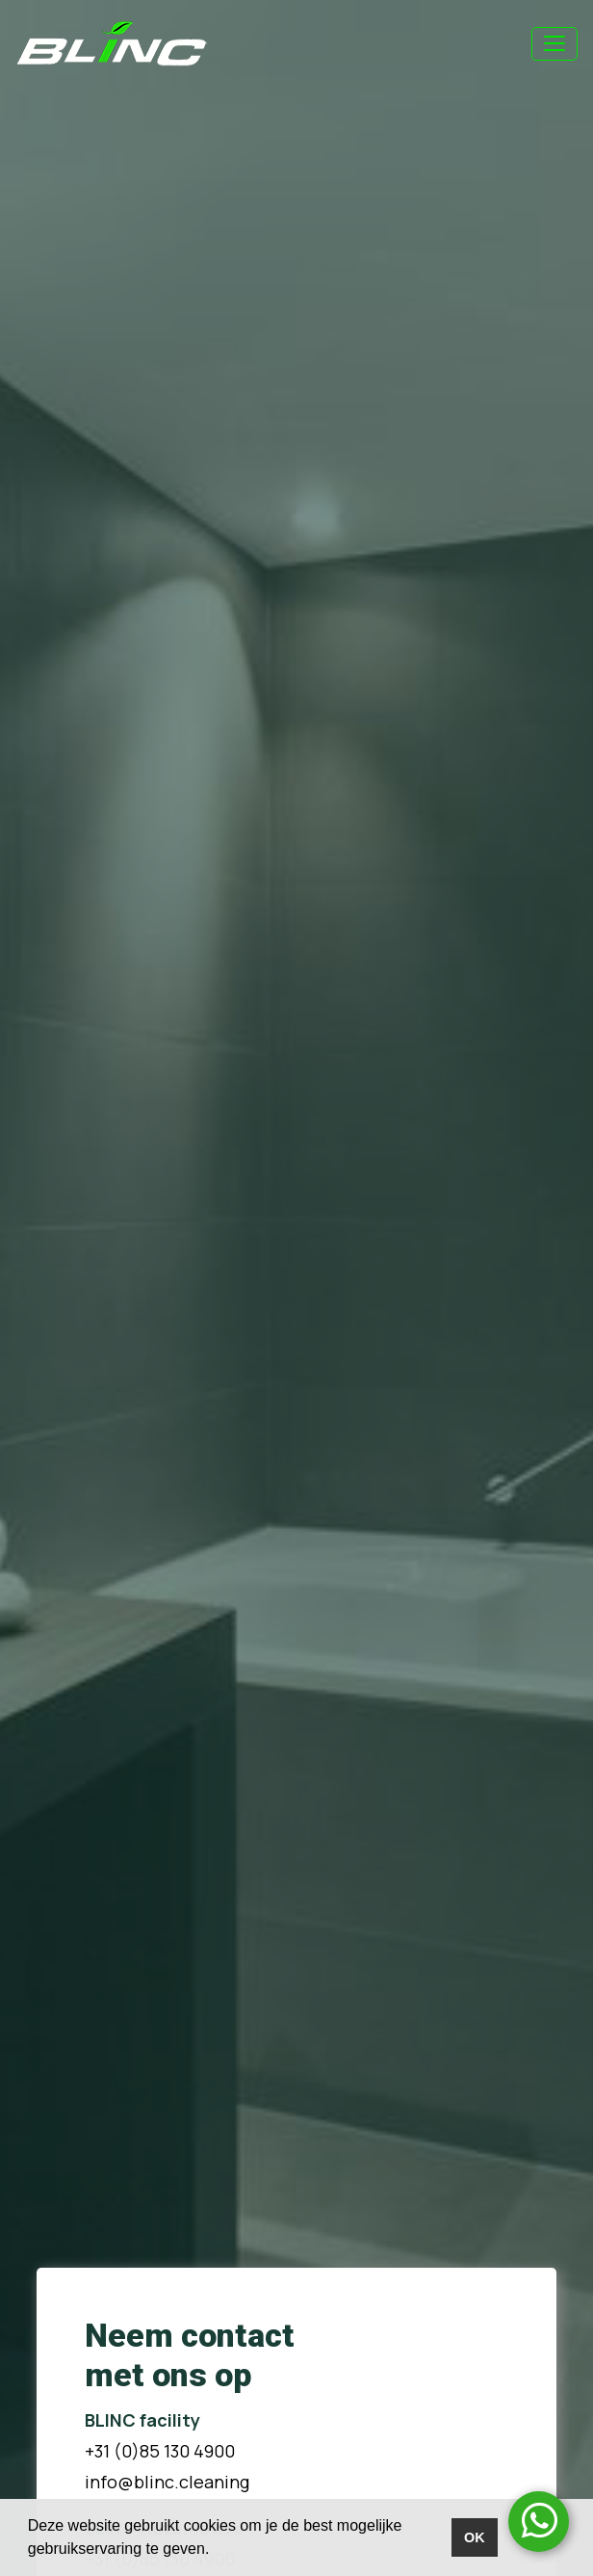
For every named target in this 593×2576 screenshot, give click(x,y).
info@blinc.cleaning (167, 2481)
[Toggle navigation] (554, 44)
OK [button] (474, 2537)
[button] (216, 2551)
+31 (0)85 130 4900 (160, 2450)
